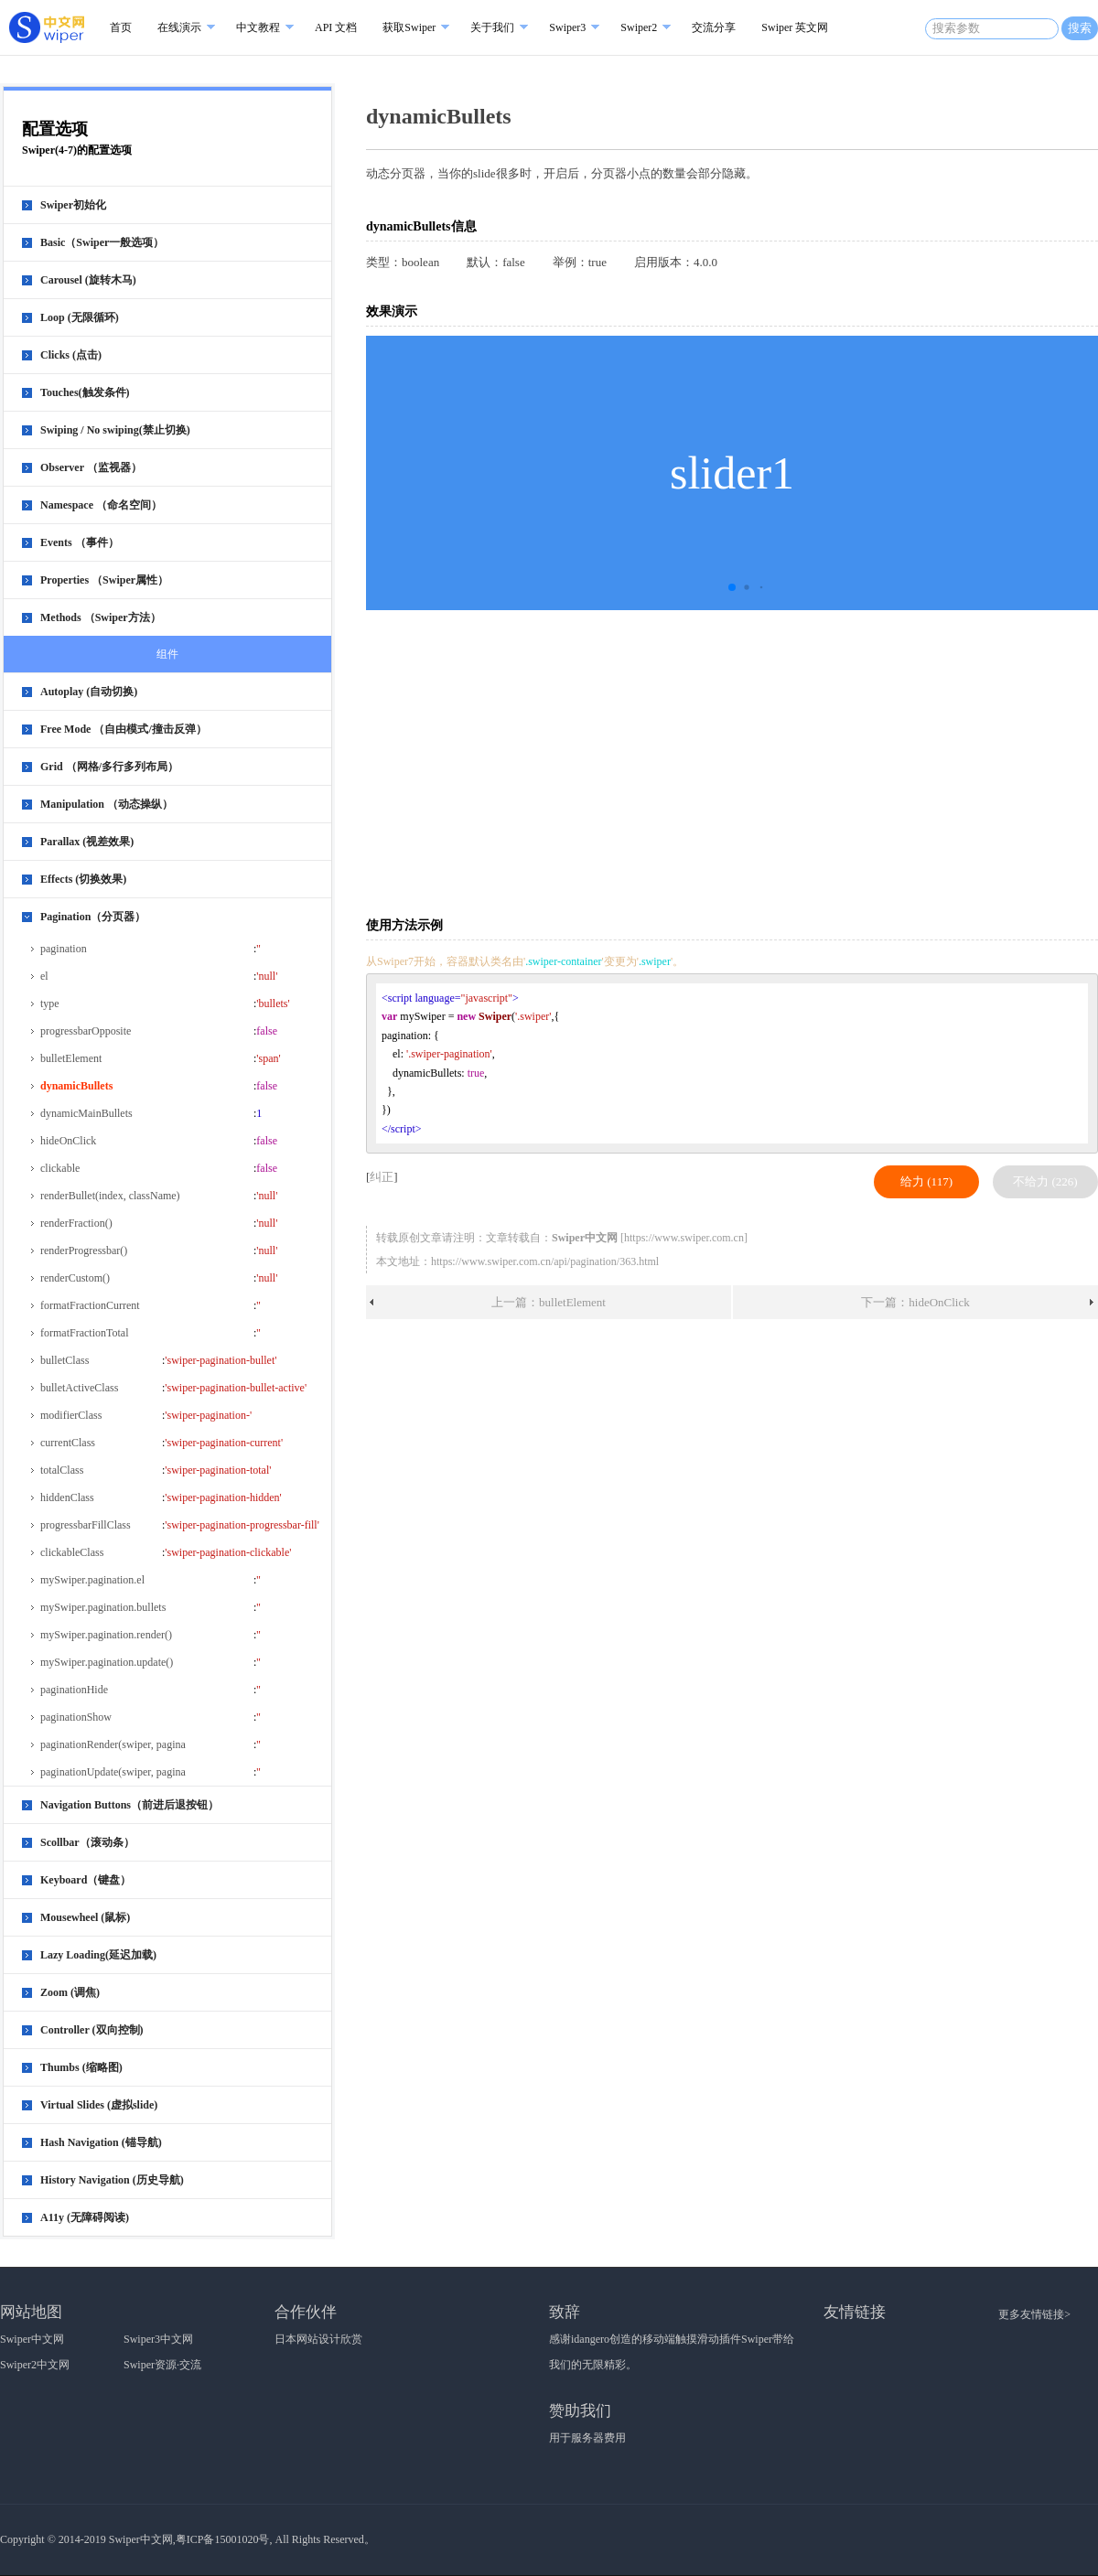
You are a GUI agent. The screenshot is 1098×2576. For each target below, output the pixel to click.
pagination (63, 948)
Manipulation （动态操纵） (106, 804)
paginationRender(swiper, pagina (113, 1744)
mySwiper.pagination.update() (106, 1662)
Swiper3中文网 (158, 2339)
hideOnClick (68, 1140)
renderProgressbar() (83, 1250)
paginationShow (76, 1717)
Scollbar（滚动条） (87, 1842)
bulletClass (64, 1360)
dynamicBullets (76, 1085)
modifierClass (71, 1415)
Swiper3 (567, 27)
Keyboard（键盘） (85, 1879)
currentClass (67, 1442)
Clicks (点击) (71, 355)
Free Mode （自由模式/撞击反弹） (123, 729)
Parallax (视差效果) (87, 841)
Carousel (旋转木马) (88, 280)
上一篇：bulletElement (548, 1302)
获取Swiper (409, 27)
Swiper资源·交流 (162, 2364)
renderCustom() (75, 1278)
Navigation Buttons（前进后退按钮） (129, 1804)
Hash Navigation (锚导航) (101, 2142)
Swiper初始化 (73, 205)
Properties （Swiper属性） (104, 580)
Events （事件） (79, 542)
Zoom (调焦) (70, 1992)
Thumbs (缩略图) (81, 2067)
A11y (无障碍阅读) (84, 2217)
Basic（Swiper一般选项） (102, 242)
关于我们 (492, 27)
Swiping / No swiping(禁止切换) (115, 430)
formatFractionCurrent (90, 1305)
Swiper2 (638, 27)
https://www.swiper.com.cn (684, 1237)
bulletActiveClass (79, 1387)
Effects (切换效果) (83, 879)
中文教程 (258, 27)
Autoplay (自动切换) (88, 691)
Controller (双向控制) (92, 2029)
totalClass (61, 1470)
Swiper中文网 (32, 2339)
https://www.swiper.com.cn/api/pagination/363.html (545, 1261)
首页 (121, 27)
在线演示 (179, 27)
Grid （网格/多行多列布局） (109, 766)
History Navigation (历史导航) (112, 2180)
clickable (60, 1168)
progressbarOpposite (85, 1031)
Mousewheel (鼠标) (85, 1917)
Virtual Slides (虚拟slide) (98, 2104)
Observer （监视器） (91, 467)
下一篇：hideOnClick (915, 1302)
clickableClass (71, 1552)
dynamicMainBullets (86, 1113)
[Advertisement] (553, 762)
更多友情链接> (1034, 2314)
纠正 (381, 1177)
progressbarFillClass (85, 1525)
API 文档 (336, 27)
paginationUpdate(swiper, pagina (113, 1772)
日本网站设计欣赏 (318, 2339)
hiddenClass (67, 1497)
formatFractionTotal (84, 1332)
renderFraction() (76, 1223)
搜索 (1080, 28)
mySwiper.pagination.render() (106, 1634)
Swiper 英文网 (794, 27)
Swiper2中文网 (35, 2364)
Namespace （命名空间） (101, 505)
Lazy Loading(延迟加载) (98, 1954)
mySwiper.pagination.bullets (103, 1607)
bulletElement (71, 1058)
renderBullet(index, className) (110, 1195)
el (44, 976)
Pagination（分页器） (92, 916)
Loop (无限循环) (79, 317)
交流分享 (714, 27)
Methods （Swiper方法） (100, 617)
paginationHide (74, 1689)
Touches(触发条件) (85, 392)
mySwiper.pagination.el (92, 1579)
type (49, 1003)
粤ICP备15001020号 (223, 2539)
